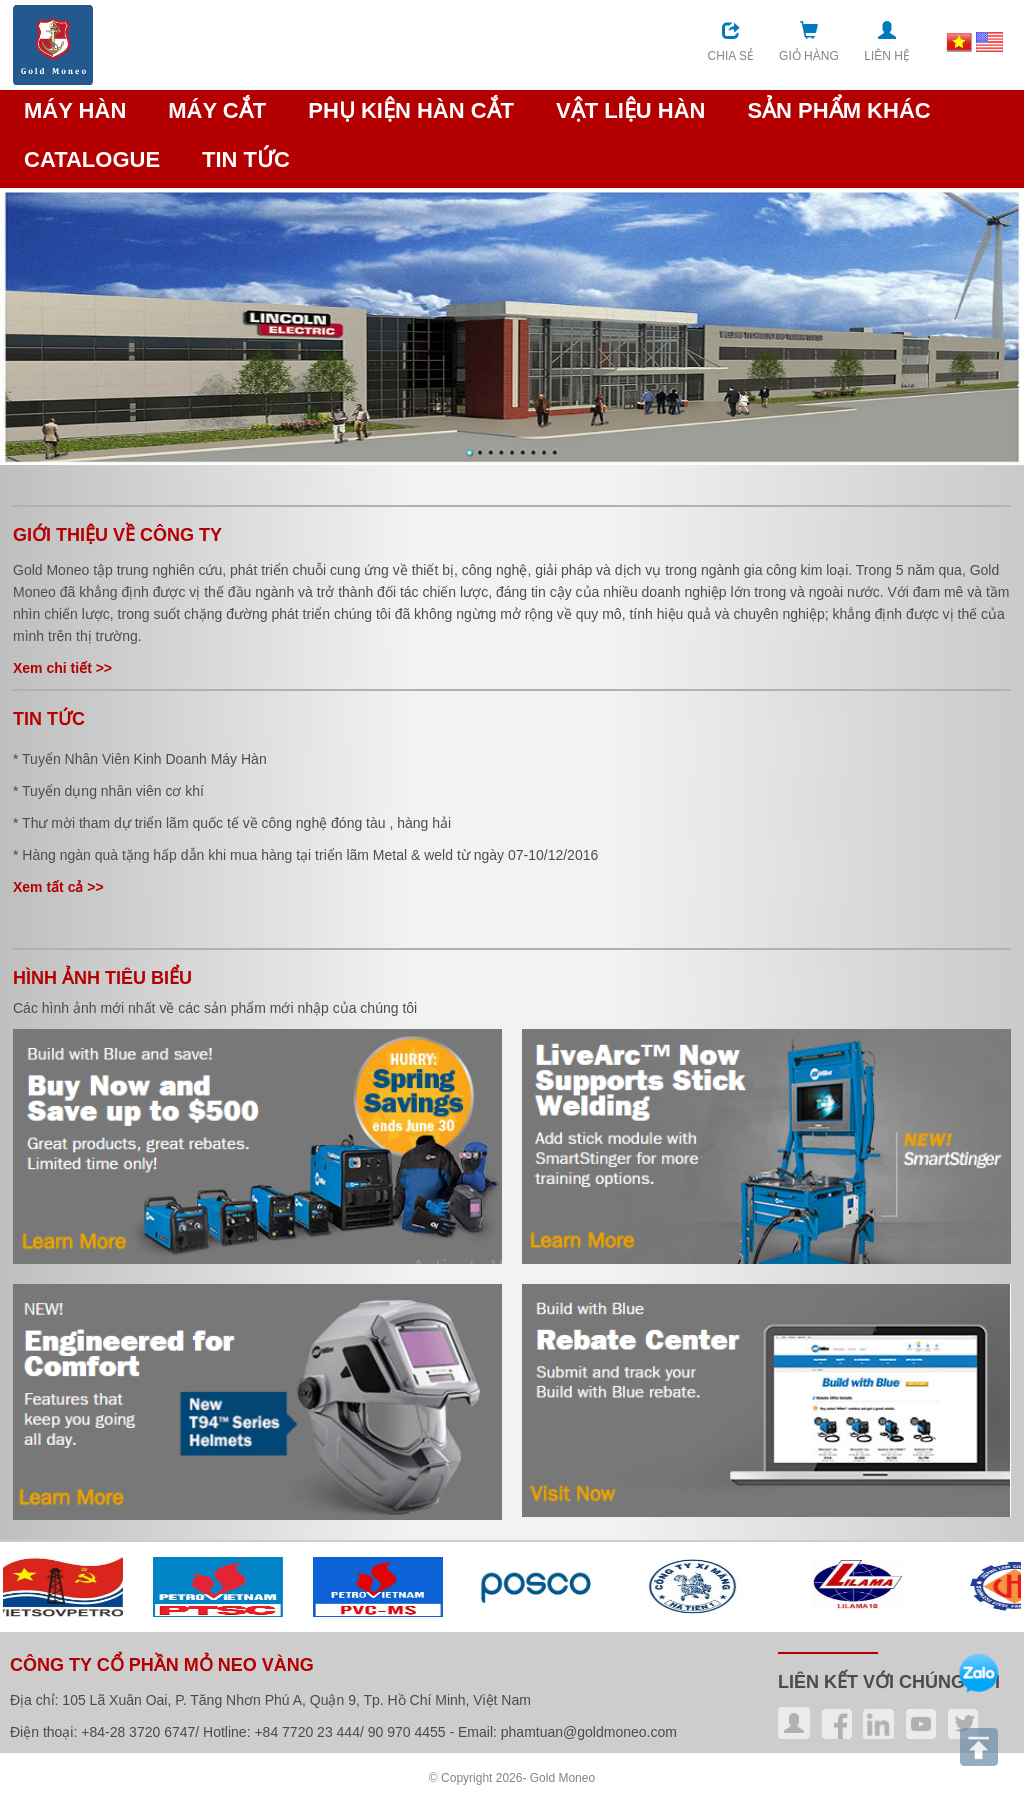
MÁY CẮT (217, 110)
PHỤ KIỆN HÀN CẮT (411, 110)
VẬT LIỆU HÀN (630, 110)
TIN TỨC (246, 159)
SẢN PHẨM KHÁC (838, 110)
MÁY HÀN (75, 110)
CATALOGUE (92, 159)
